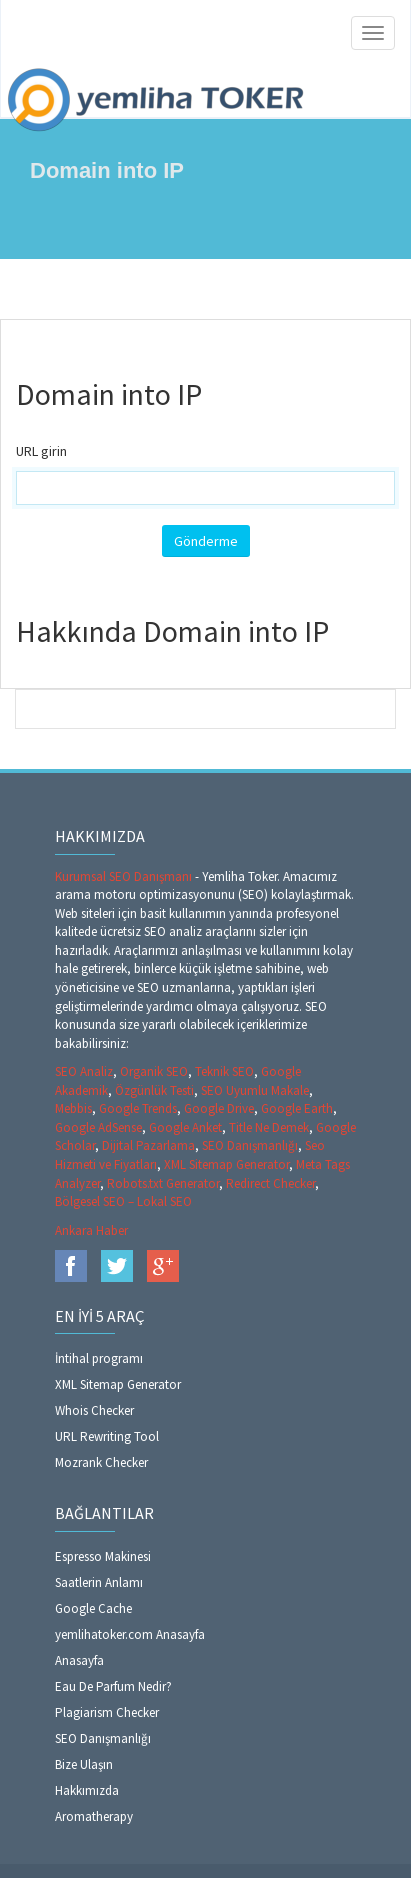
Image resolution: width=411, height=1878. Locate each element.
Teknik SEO (224, 1071)
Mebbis (73, 1108)
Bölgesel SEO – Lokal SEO (123, 1201)
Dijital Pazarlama (148, 1145)
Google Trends (138, 1108)
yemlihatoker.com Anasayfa (130, 1634)
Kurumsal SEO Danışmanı (125, 876)
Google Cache (93, 1608)
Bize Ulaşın (84, 1764)
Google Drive (219, 1108)
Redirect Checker (270, 1183)
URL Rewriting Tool (107, 1436)
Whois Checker (94, 1410)
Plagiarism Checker (107, 1712)
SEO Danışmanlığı (250, 1145)
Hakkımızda (87, 1790)
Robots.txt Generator (163, 1183)
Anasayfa (79, 1660)
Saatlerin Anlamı (99, 1582)
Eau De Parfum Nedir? (113, 1686)
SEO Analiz (84, 1071)
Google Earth (297, 1108)
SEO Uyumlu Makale (255, 1090)
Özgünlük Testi (154, 1090)
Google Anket (185, 1127)
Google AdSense (98, 1127)
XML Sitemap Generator (226, 1164)
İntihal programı (99, 1358)
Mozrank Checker (101, 1462)
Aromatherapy (94, 1816)
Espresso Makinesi (103, 1556)
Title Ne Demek (269, 1127)
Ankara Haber (91, 1230)
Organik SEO (154, 1071)
